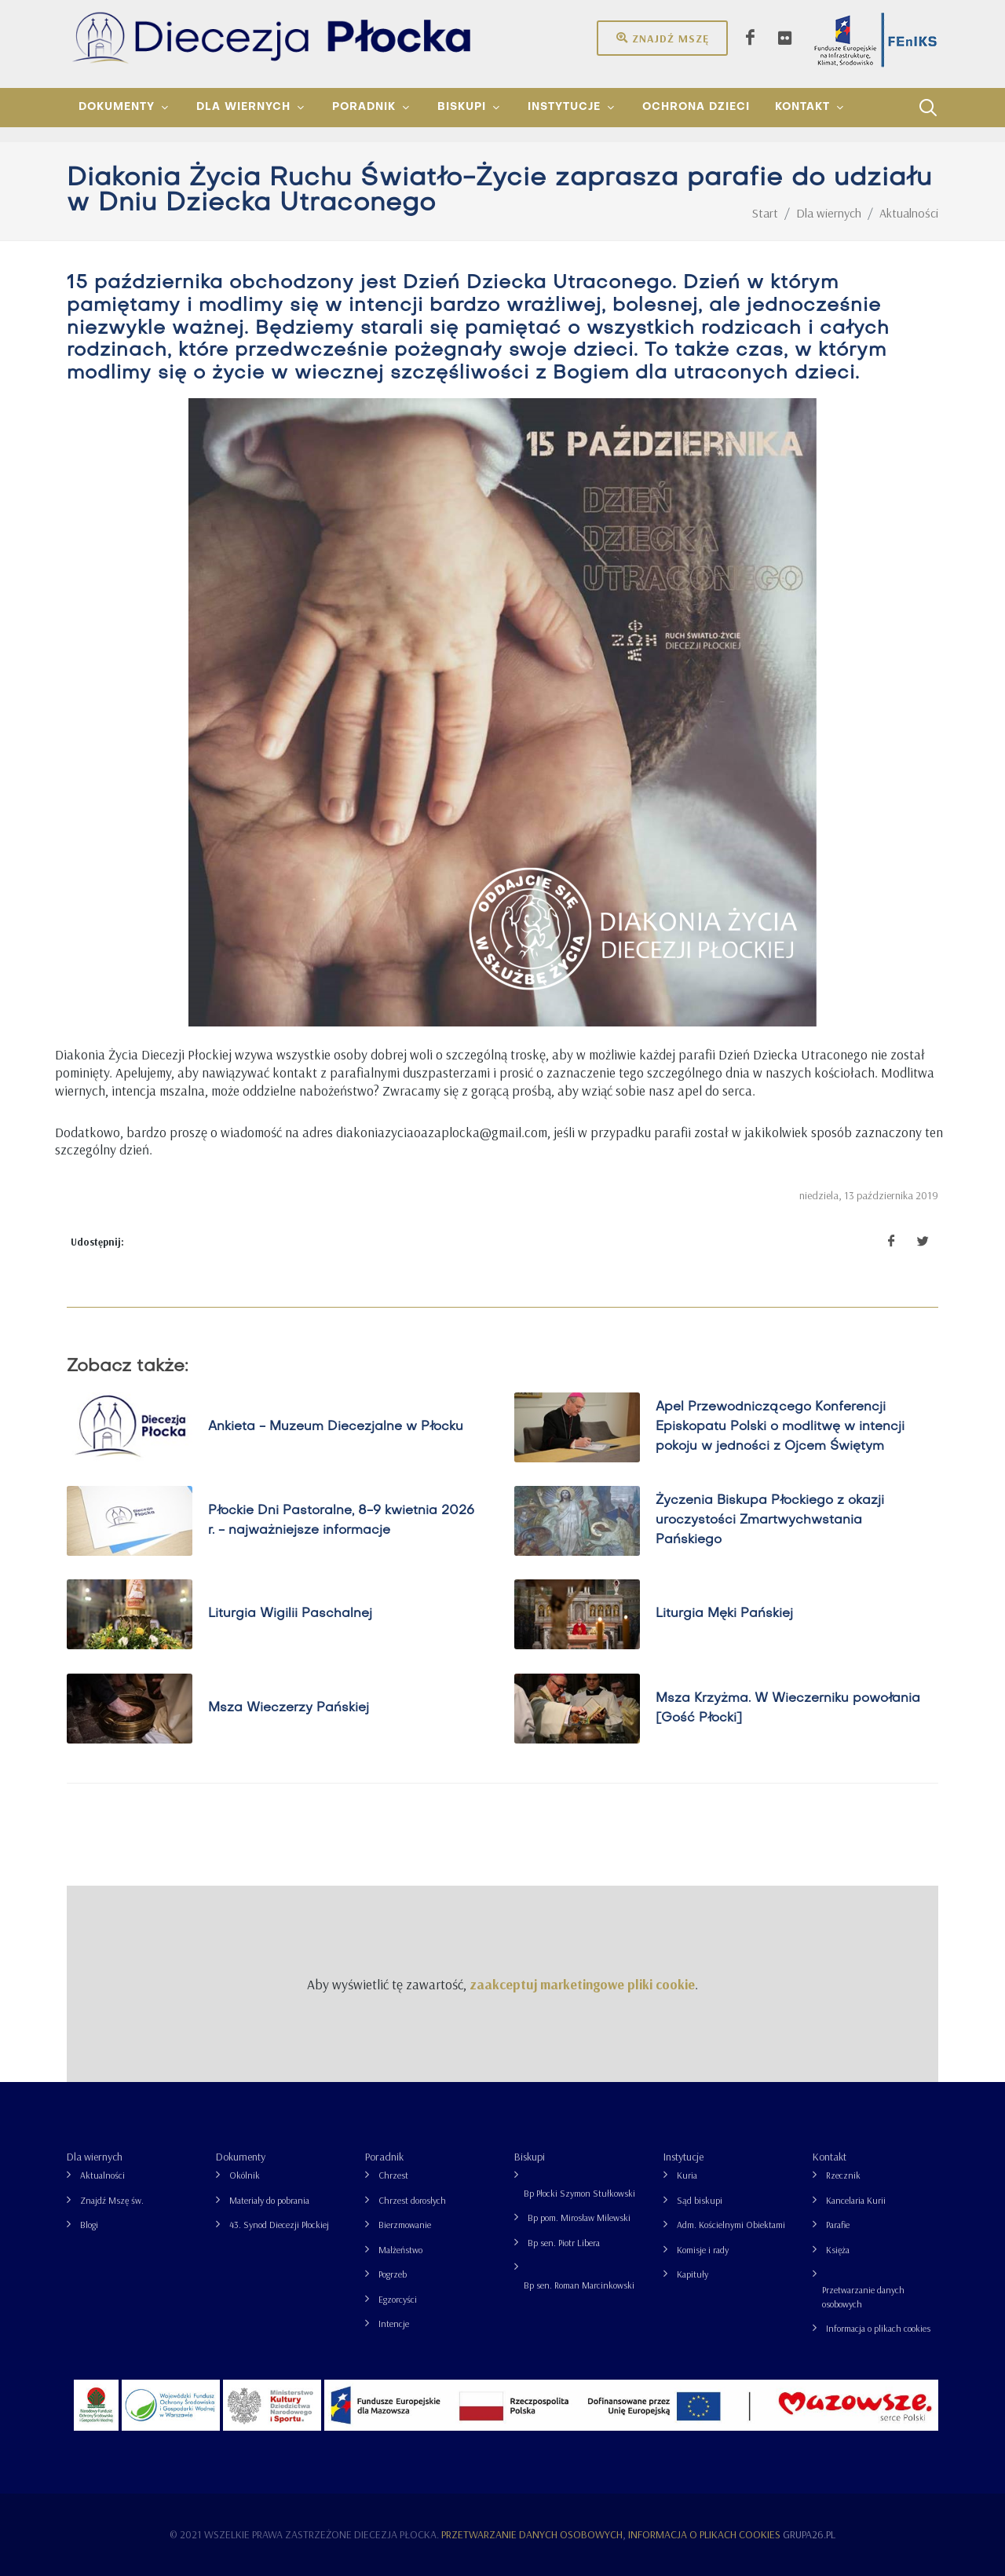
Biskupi (529, 2157)
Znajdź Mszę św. (112, 2200)
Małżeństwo (400, 2250)
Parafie (838, 2224)
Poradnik (384, 2157)
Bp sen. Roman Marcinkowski (579, 2285)
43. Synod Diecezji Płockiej (279, 2224)
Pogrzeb (392, 2274)
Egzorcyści (397, 2299)
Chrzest (393, 2175)
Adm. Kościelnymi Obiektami (731, 2224)
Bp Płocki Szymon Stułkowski (579, 2193)
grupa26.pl (809, 2534)
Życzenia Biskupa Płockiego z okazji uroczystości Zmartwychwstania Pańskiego (770, 1520)
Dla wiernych (94, 2157)
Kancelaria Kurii (856, 2200)
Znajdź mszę (662, 37)
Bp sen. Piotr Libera (564, 2243)
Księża (838, 2250)
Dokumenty (240, 2157)
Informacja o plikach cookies (878, 2328)
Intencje (393, 2323)
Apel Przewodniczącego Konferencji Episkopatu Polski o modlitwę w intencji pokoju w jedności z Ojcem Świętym (780, 1427)
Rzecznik (843, 2175)
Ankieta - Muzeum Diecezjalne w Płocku (335, 1427)
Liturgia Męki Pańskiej (724, 1614)
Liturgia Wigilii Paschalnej (290, 1614)
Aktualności (102, 2175)
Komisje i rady (703, 2250)
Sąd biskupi (699, 2200)
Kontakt (829, 2157)
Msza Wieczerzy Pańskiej (288, 1708)
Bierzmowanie (404, 2224)
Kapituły (692, 2274)
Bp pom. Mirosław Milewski (579, 2217)
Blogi (89, 2224)
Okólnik (244, 2175)
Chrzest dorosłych (412, 2200)
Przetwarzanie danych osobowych (863, 2297)
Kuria (687, 2175)
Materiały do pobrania (269, 2200)
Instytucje (683, 2157)
